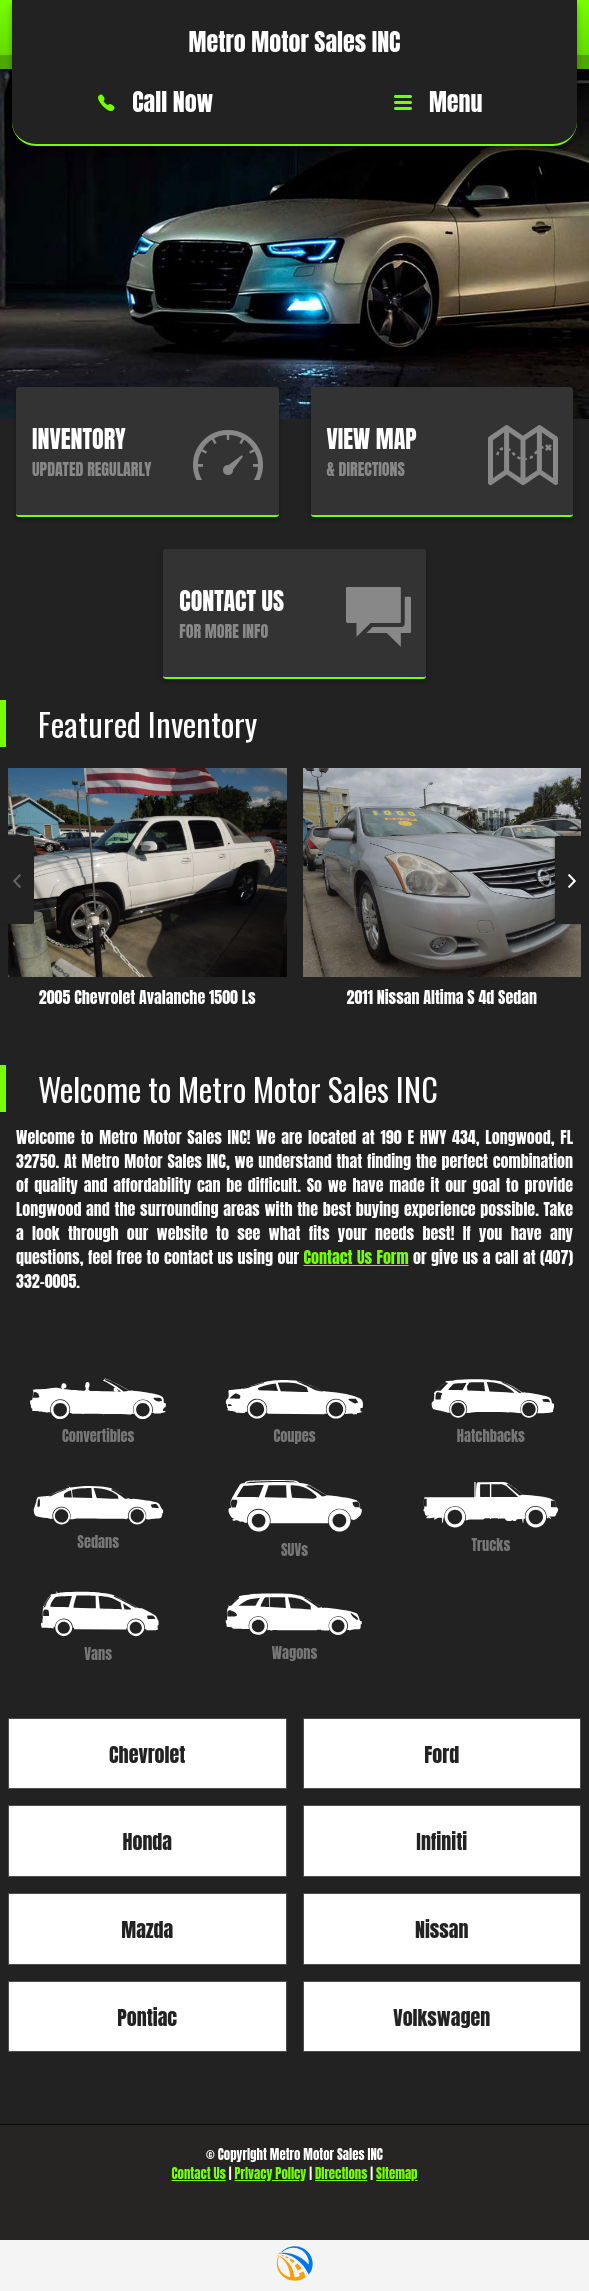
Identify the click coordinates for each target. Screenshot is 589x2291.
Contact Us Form (356, 1257)
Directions (341, 2173)
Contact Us (199, 2173)
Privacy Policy (271, 2173)
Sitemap (396, 2173)
